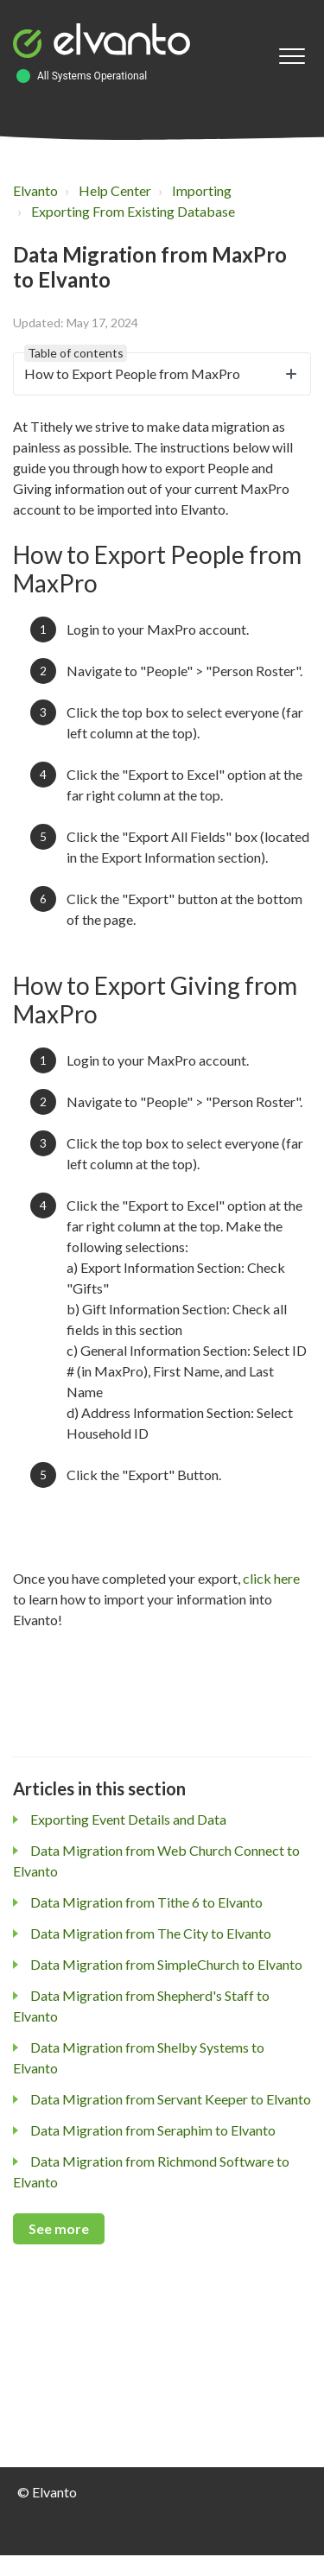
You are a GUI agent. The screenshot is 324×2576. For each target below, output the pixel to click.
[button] (291, 56)
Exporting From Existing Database (133, 211)
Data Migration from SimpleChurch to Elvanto (166, 1964)
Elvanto (35, 190)
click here (271, 1578)
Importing (202, 190)
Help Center (115, 190)
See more (59, 2228)
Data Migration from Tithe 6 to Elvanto (146, 1902)
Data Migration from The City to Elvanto (150, 1933)
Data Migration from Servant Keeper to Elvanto (170, 2099)
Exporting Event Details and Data (128, 1819)
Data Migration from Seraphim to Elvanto (153, 2130)
